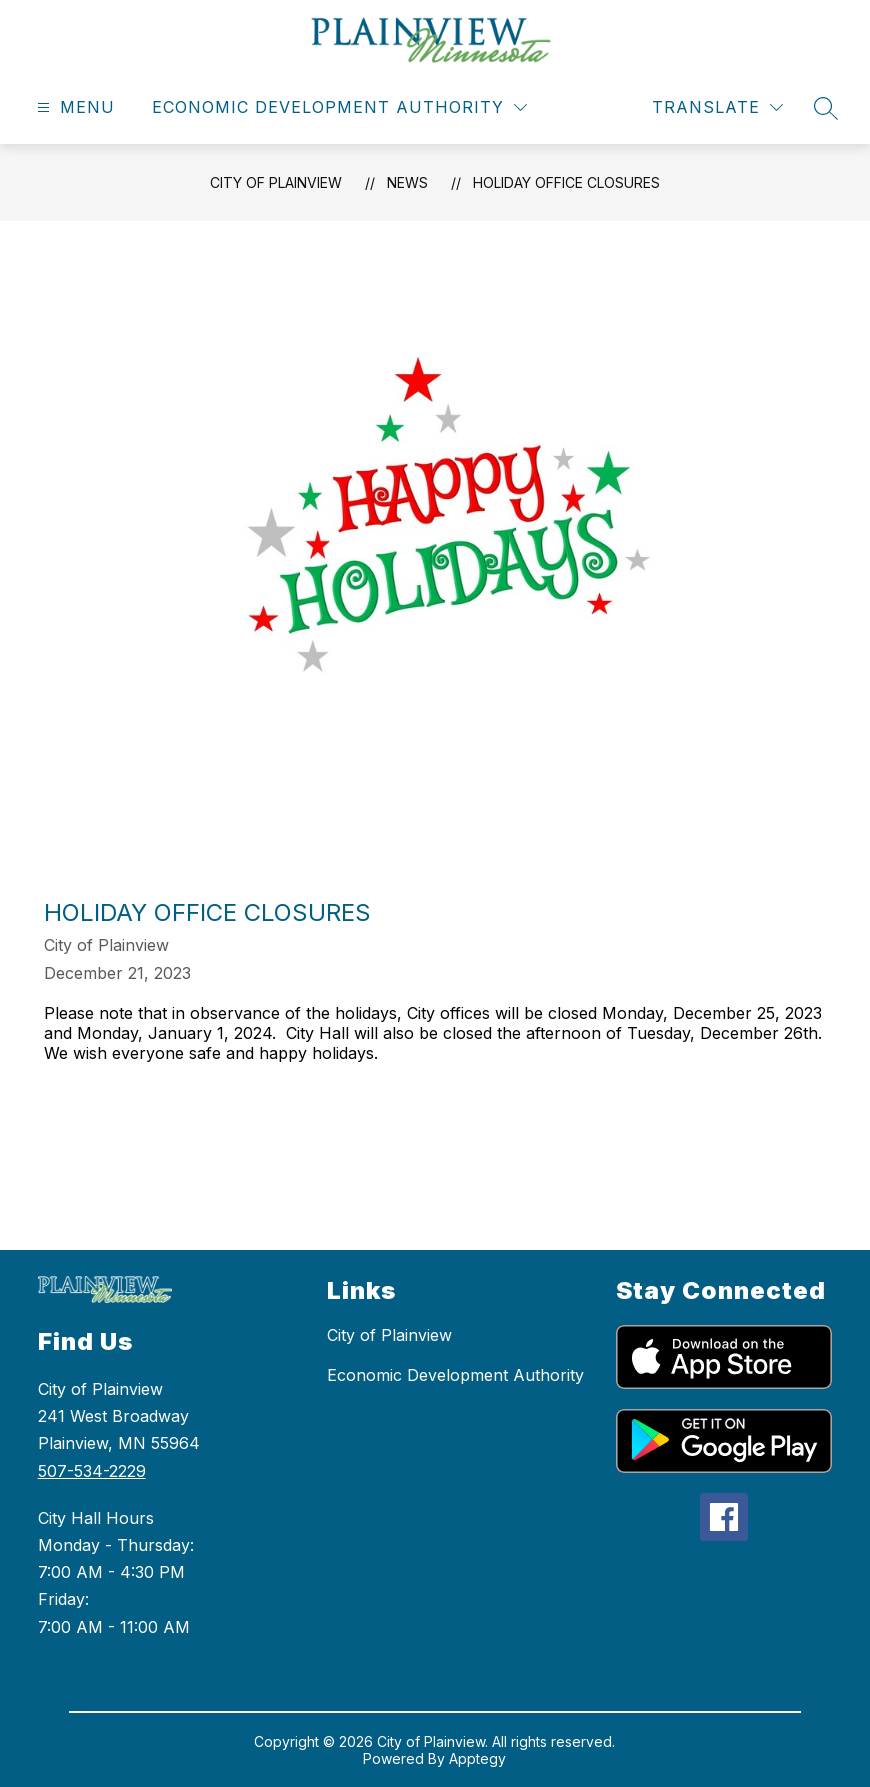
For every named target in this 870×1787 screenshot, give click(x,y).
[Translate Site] (717, 107)
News (407, 182)
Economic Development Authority (455, 1375)
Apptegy (477, 1758)
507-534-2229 (92, 1471)
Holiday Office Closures (566, 182)
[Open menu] (73, 107)
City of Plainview (276, 182)
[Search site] (826, 108)
